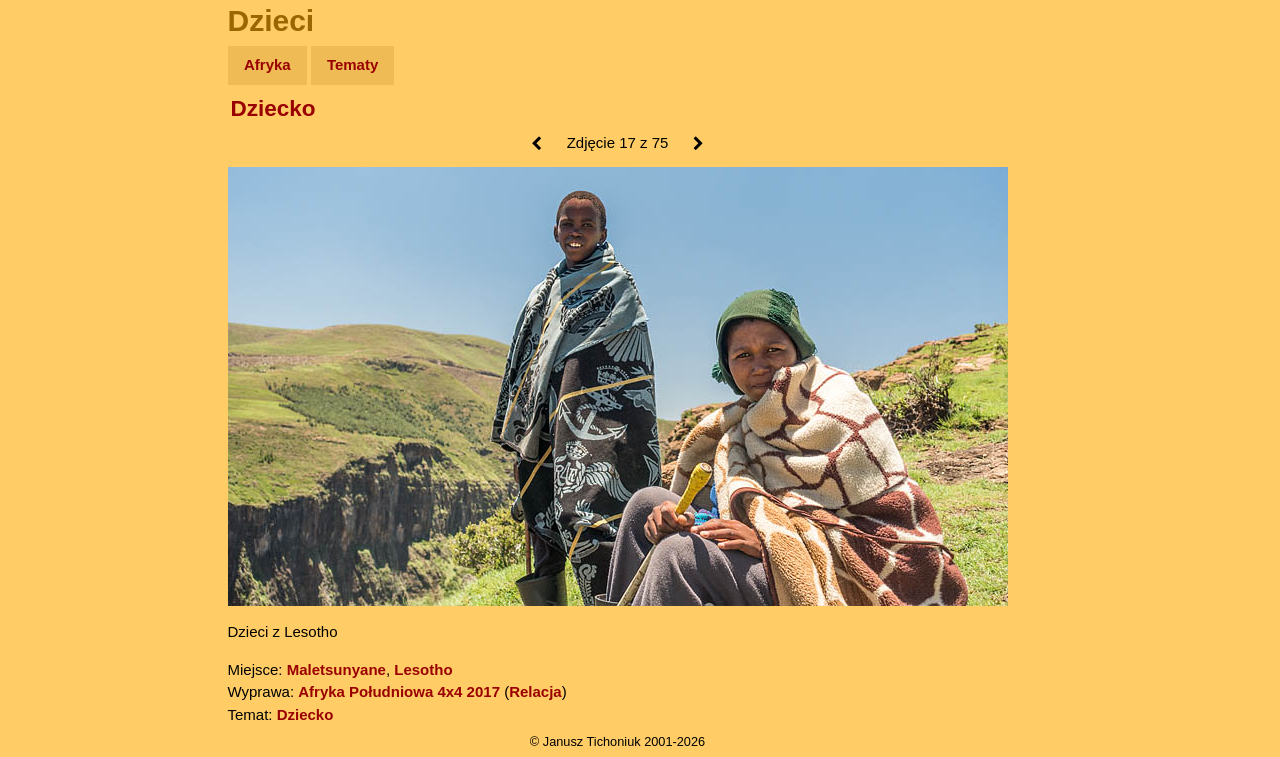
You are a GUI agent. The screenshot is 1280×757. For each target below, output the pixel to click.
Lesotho (423, 669)
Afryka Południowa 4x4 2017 (399, 691)
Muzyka (60, 296)
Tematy (352, 64)
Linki (51, 373)
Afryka (267, 64)
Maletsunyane (336, 669)
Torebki (60, 412)
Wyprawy (66, 142)
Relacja (535, 691)
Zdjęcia (59, 181)
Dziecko (273, 108)
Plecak (57, 335)
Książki (59, 258)
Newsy (57, 219)
